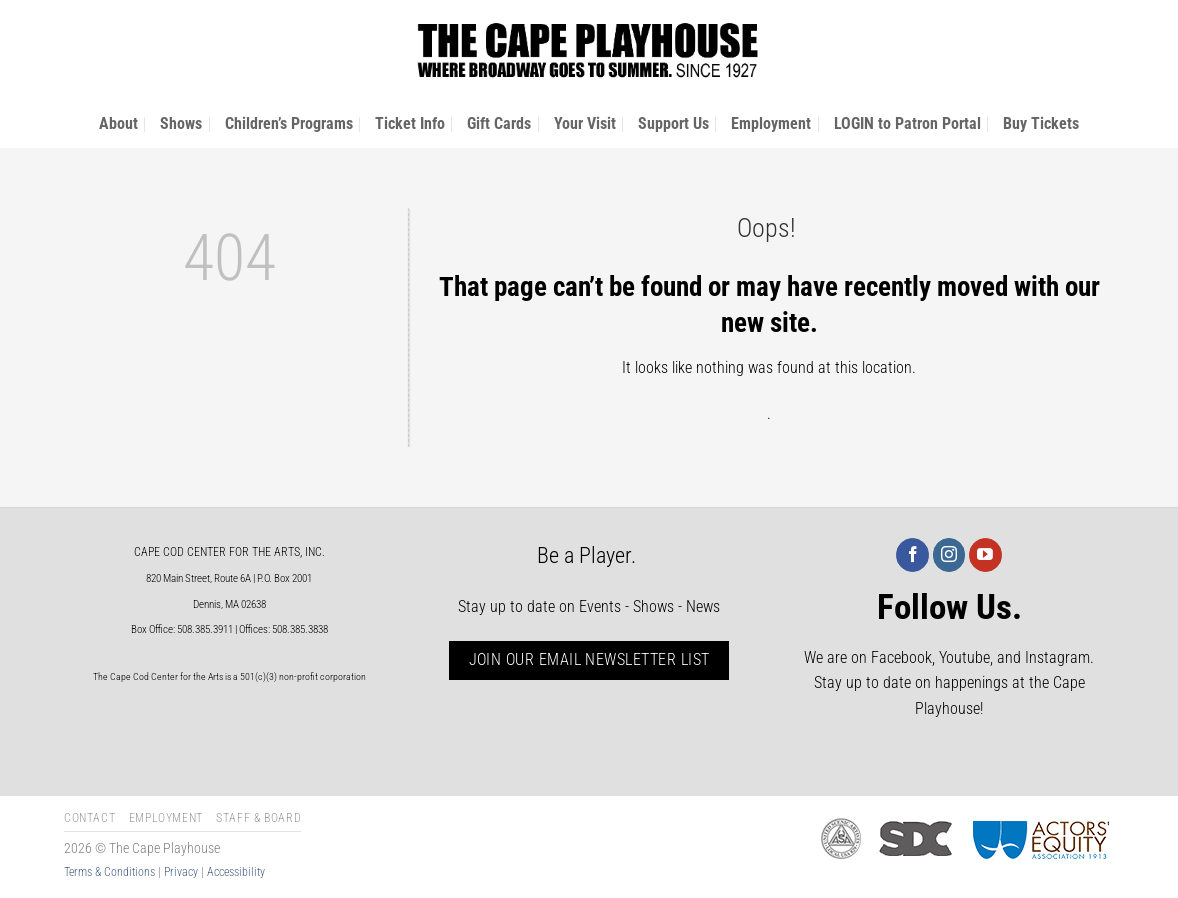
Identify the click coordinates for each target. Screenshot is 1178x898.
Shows (181, 123)
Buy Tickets (1041, 123)
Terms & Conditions (109, 872)
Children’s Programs (289, 123)
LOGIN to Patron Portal (907, 123)
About (118, 123)
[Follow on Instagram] (949, 555)
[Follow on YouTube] (985, 555)
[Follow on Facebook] (912, 555)
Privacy (181, 872)
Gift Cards (499, 123)
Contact (89, 818)
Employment (771, 123)
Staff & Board (258, 818)
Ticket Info (410, 123)
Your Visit (585, 123)
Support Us (673, 123)
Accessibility (236, 872)
